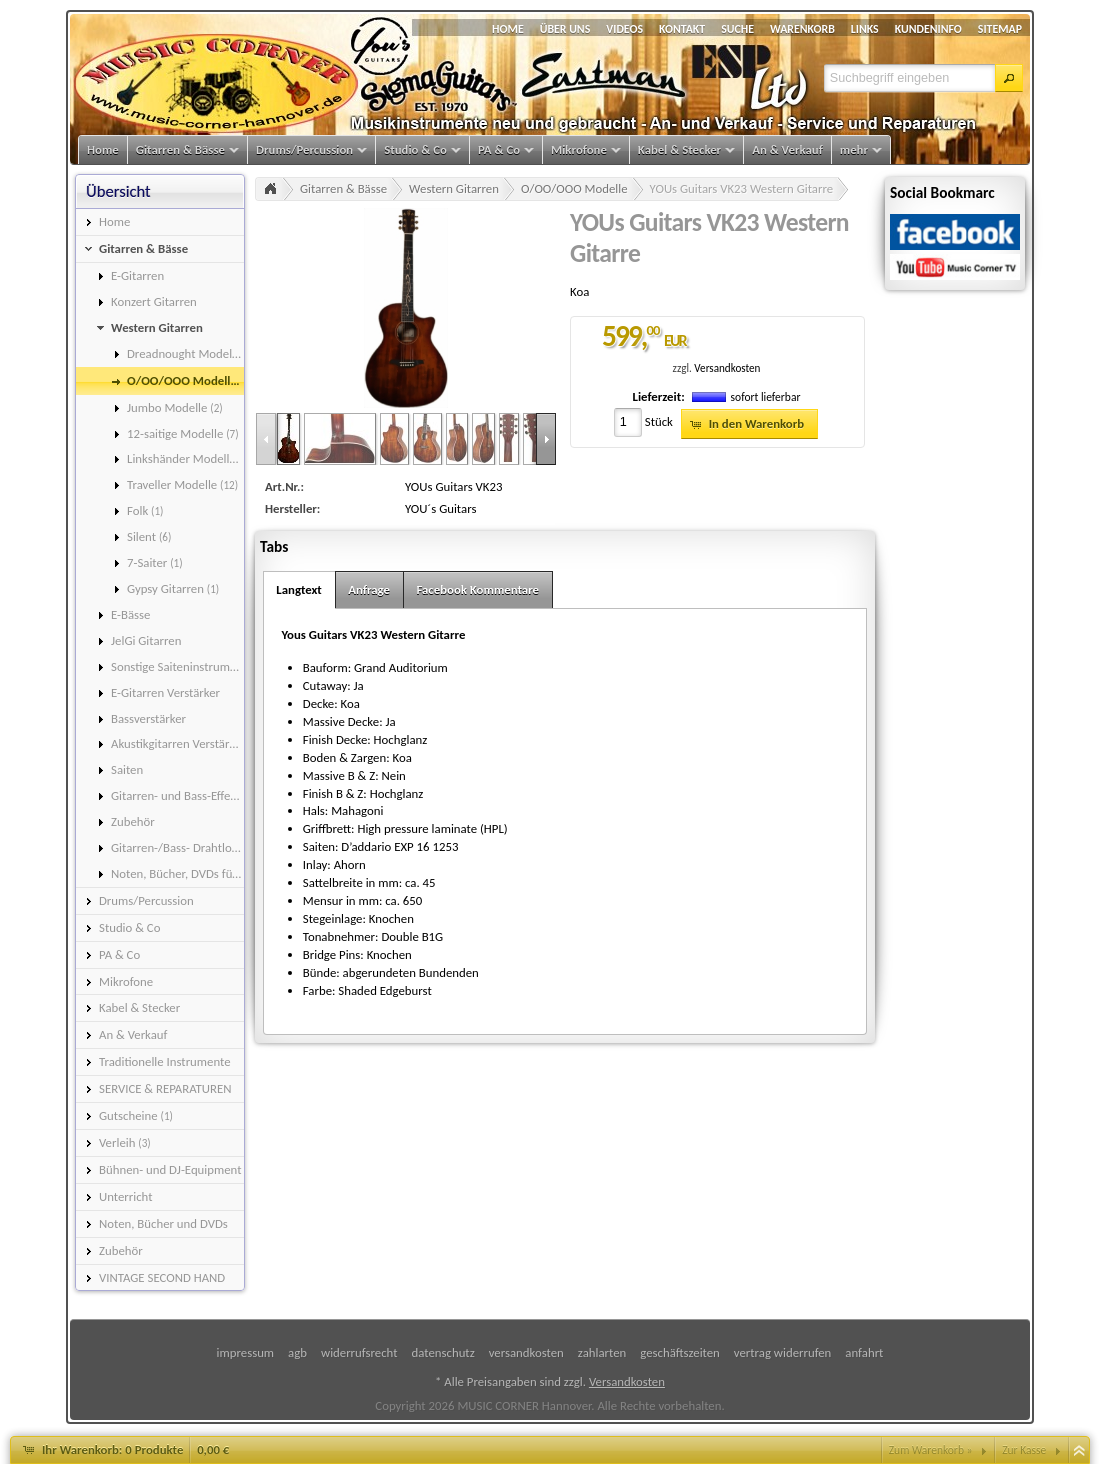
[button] (1009, 78)
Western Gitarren (454, 188)
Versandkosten (727, 368)
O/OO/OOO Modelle (574, 188)
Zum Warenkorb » (931, 1450)
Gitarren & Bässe (343, 188)
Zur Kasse (1024, 1450)
